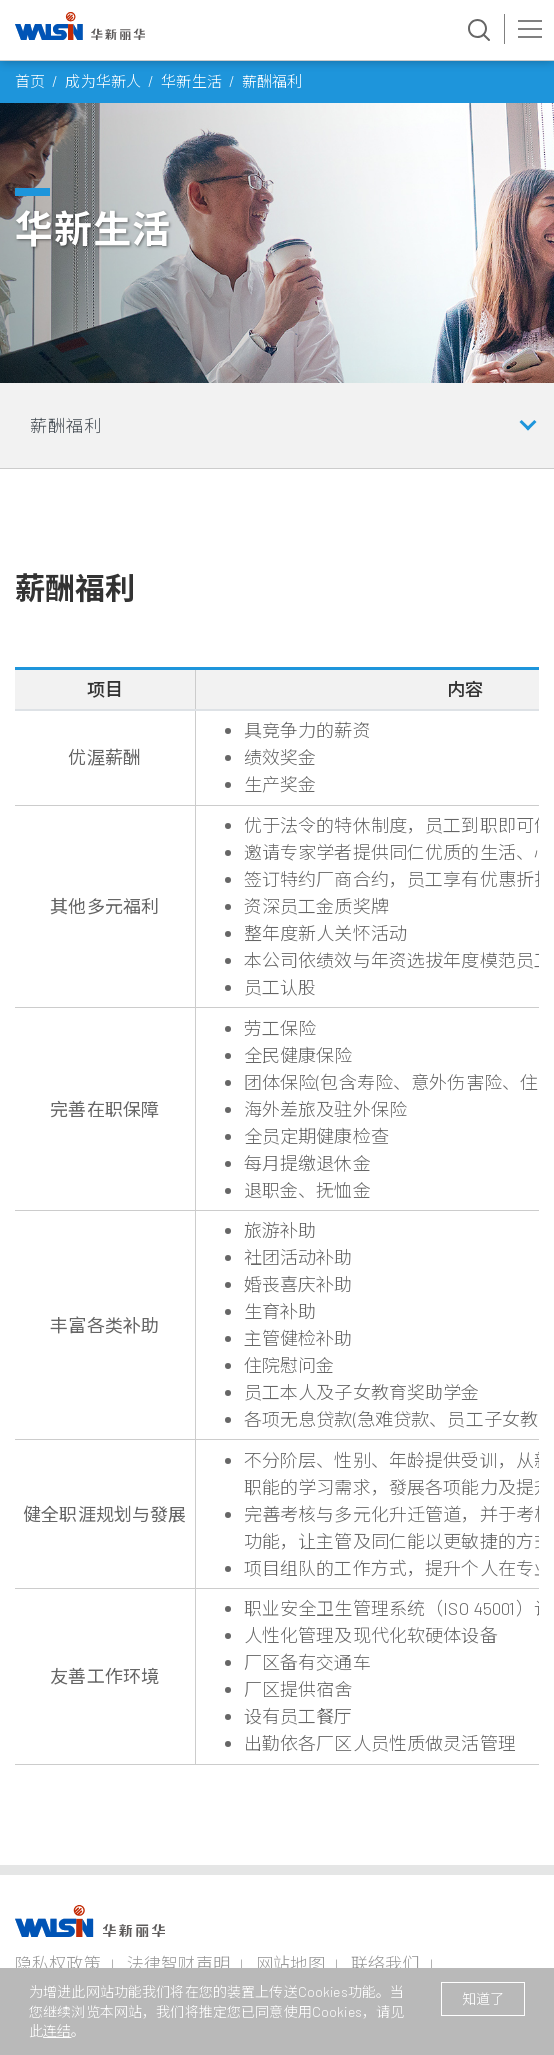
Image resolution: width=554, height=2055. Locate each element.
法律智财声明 (178, 1963)
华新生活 (191, 81)
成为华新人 (103, 81)
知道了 (483, 1998)
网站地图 (290, 1963)
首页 (30, 81)
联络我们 (385, 1963)
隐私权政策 (58, 1963)
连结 (57, 2030)
